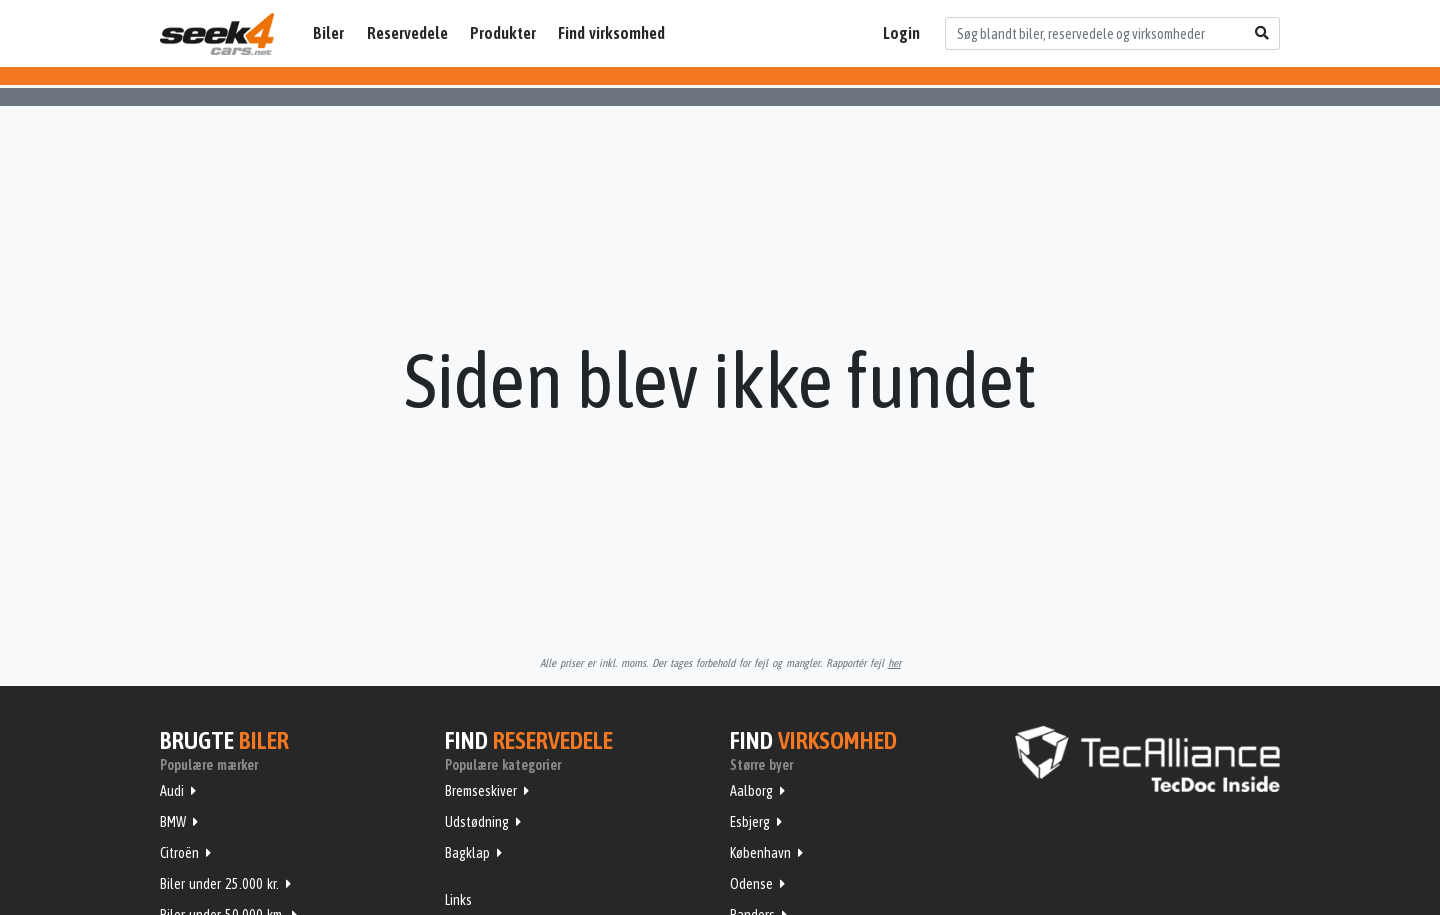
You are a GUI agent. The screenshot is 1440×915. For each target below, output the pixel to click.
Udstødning (477, 822)
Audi (172, 791)
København (760, 853)
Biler (328, 33)
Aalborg (751, 791)
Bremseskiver (481, 791)
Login (901, 33)
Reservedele (407, 33)
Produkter (503, 33)
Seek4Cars (217, 34)
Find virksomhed (611, 33)
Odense (751, 884)
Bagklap (467, 853)
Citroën (179, 853)
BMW (173, 822)
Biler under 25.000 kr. (219, 884)
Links (458, 900)
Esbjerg (750, 822)
